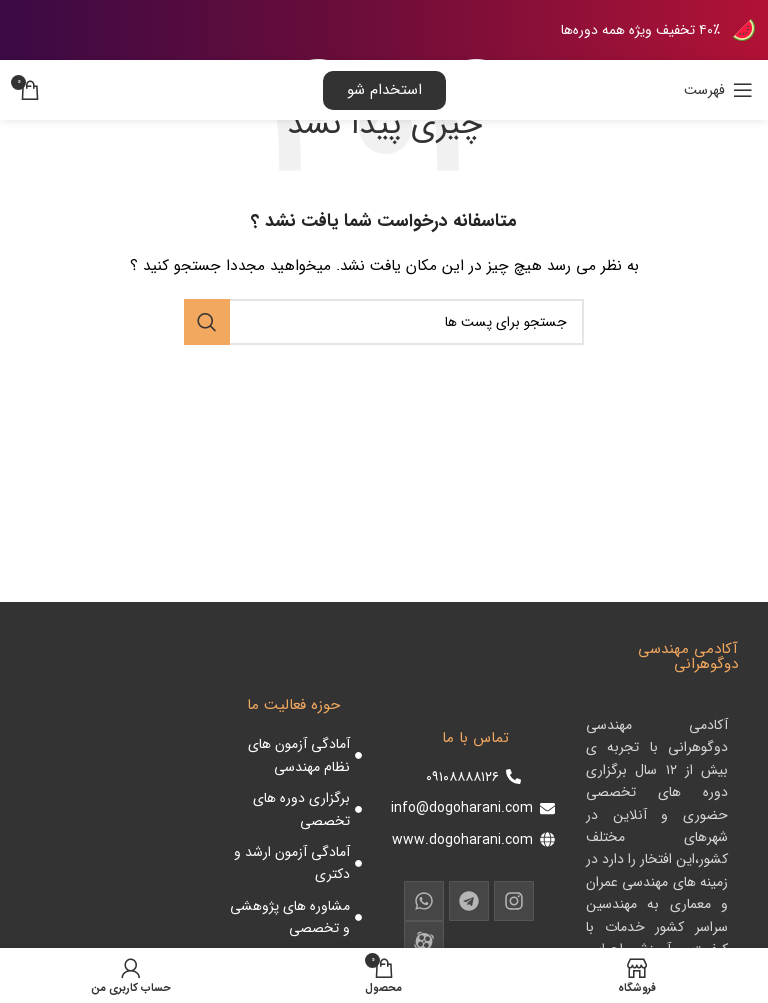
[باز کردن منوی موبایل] (718, 90)
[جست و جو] (384, 322)
